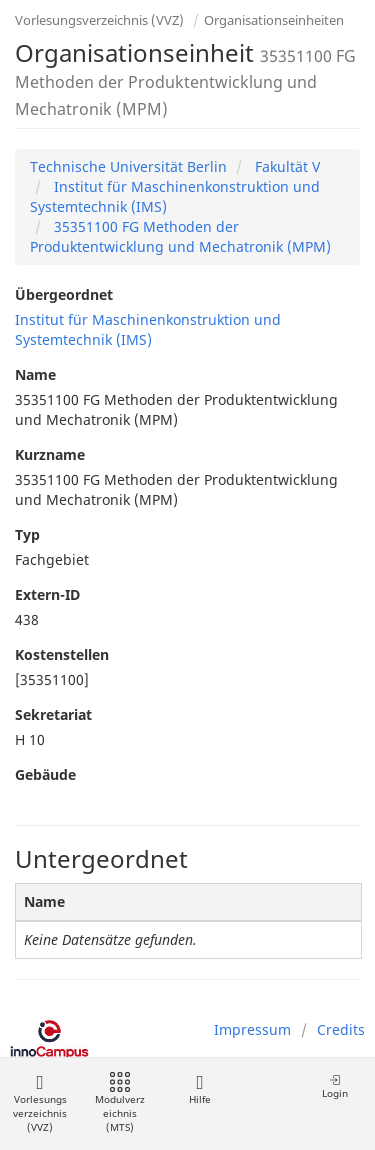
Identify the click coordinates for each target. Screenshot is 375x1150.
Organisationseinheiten (274, 20)
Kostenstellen (62, 654)
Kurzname (50, 454)
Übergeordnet (64, 294)
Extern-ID (47, 594)
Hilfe (199, 1089)
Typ (27, 534)
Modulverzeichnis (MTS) (120, 1103)
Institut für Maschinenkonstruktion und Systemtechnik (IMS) (148, 329)
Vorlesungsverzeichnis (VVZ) (99, 20)
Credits (341, 1029)
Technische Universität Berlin (128, 166)
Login (335, 1086)
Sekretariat (53, 714)
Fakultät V (285, 166)
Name (35, 374)
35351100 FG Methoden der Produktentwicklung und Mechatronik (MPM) (180, 236)
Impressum (252, 1029)
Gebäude (45, 774)
